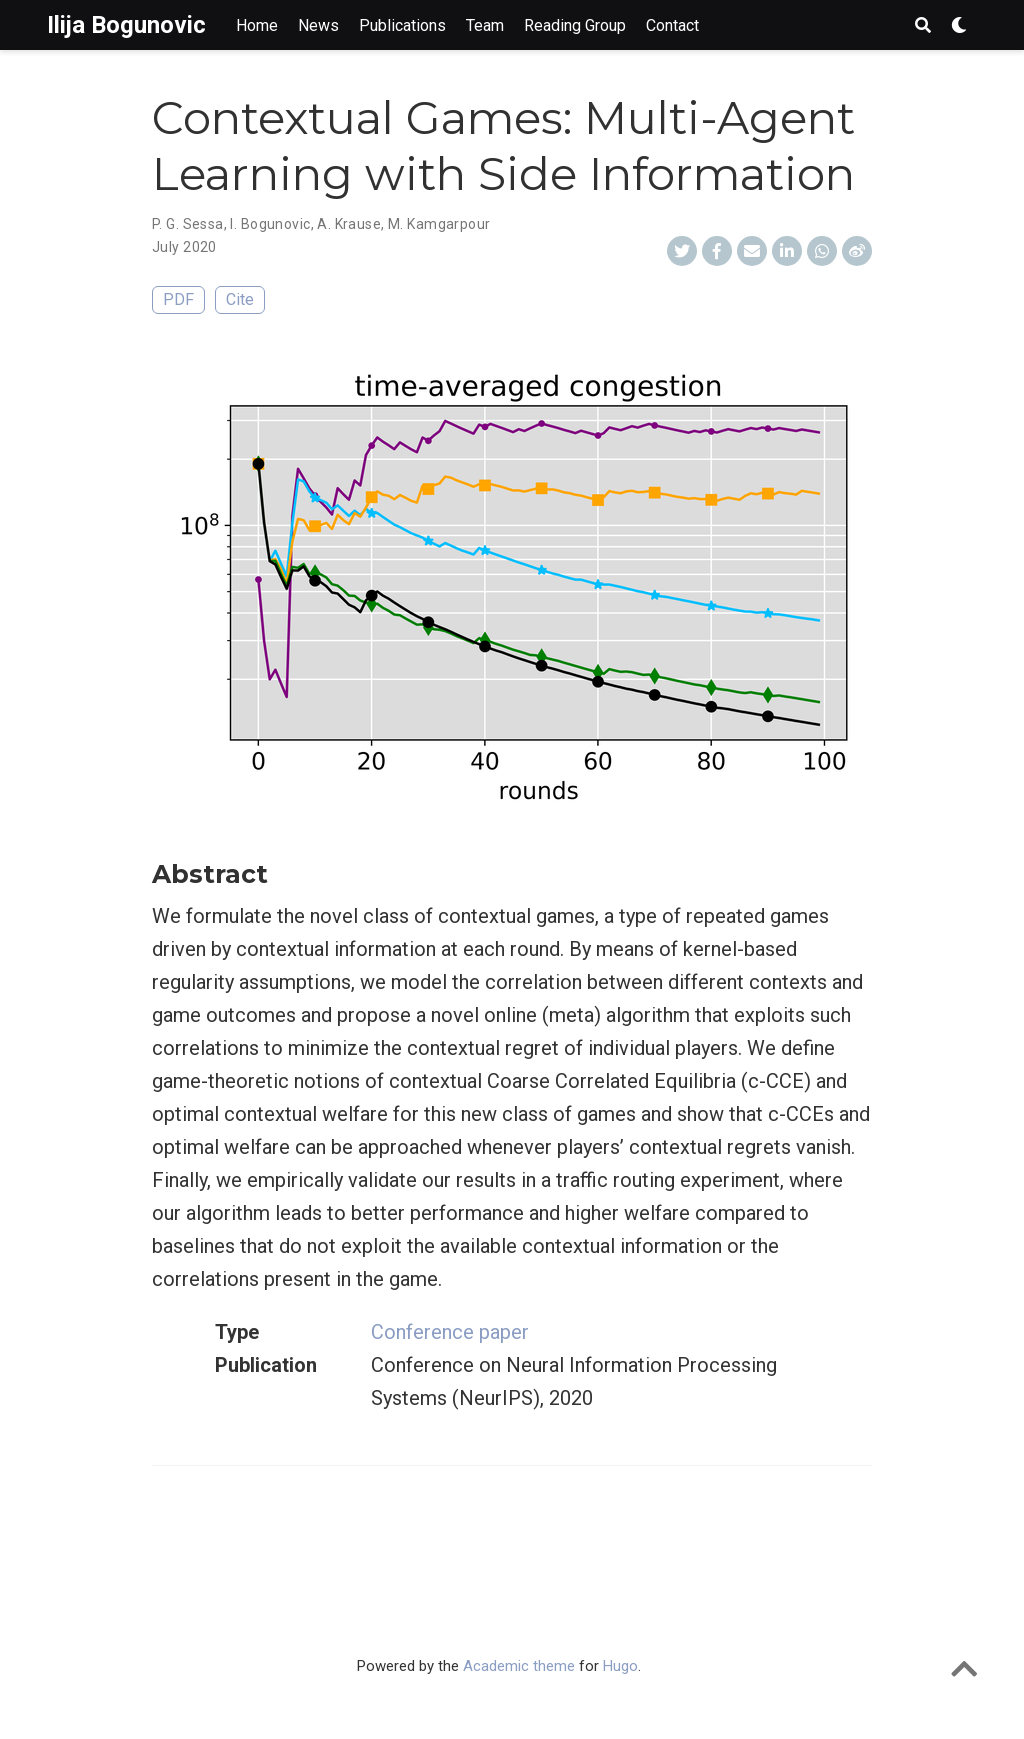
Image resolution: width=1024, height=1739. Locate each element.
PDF (178, 299)
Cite (240, 299)
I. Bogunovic (270, 224)
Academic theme (519, 1666)
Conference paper (450, 1332)
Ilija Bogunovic (126, 25)
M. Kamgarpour (439, 224)
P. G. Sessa (188, 224)
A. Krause (349, 224)
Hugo (620, 1666)
